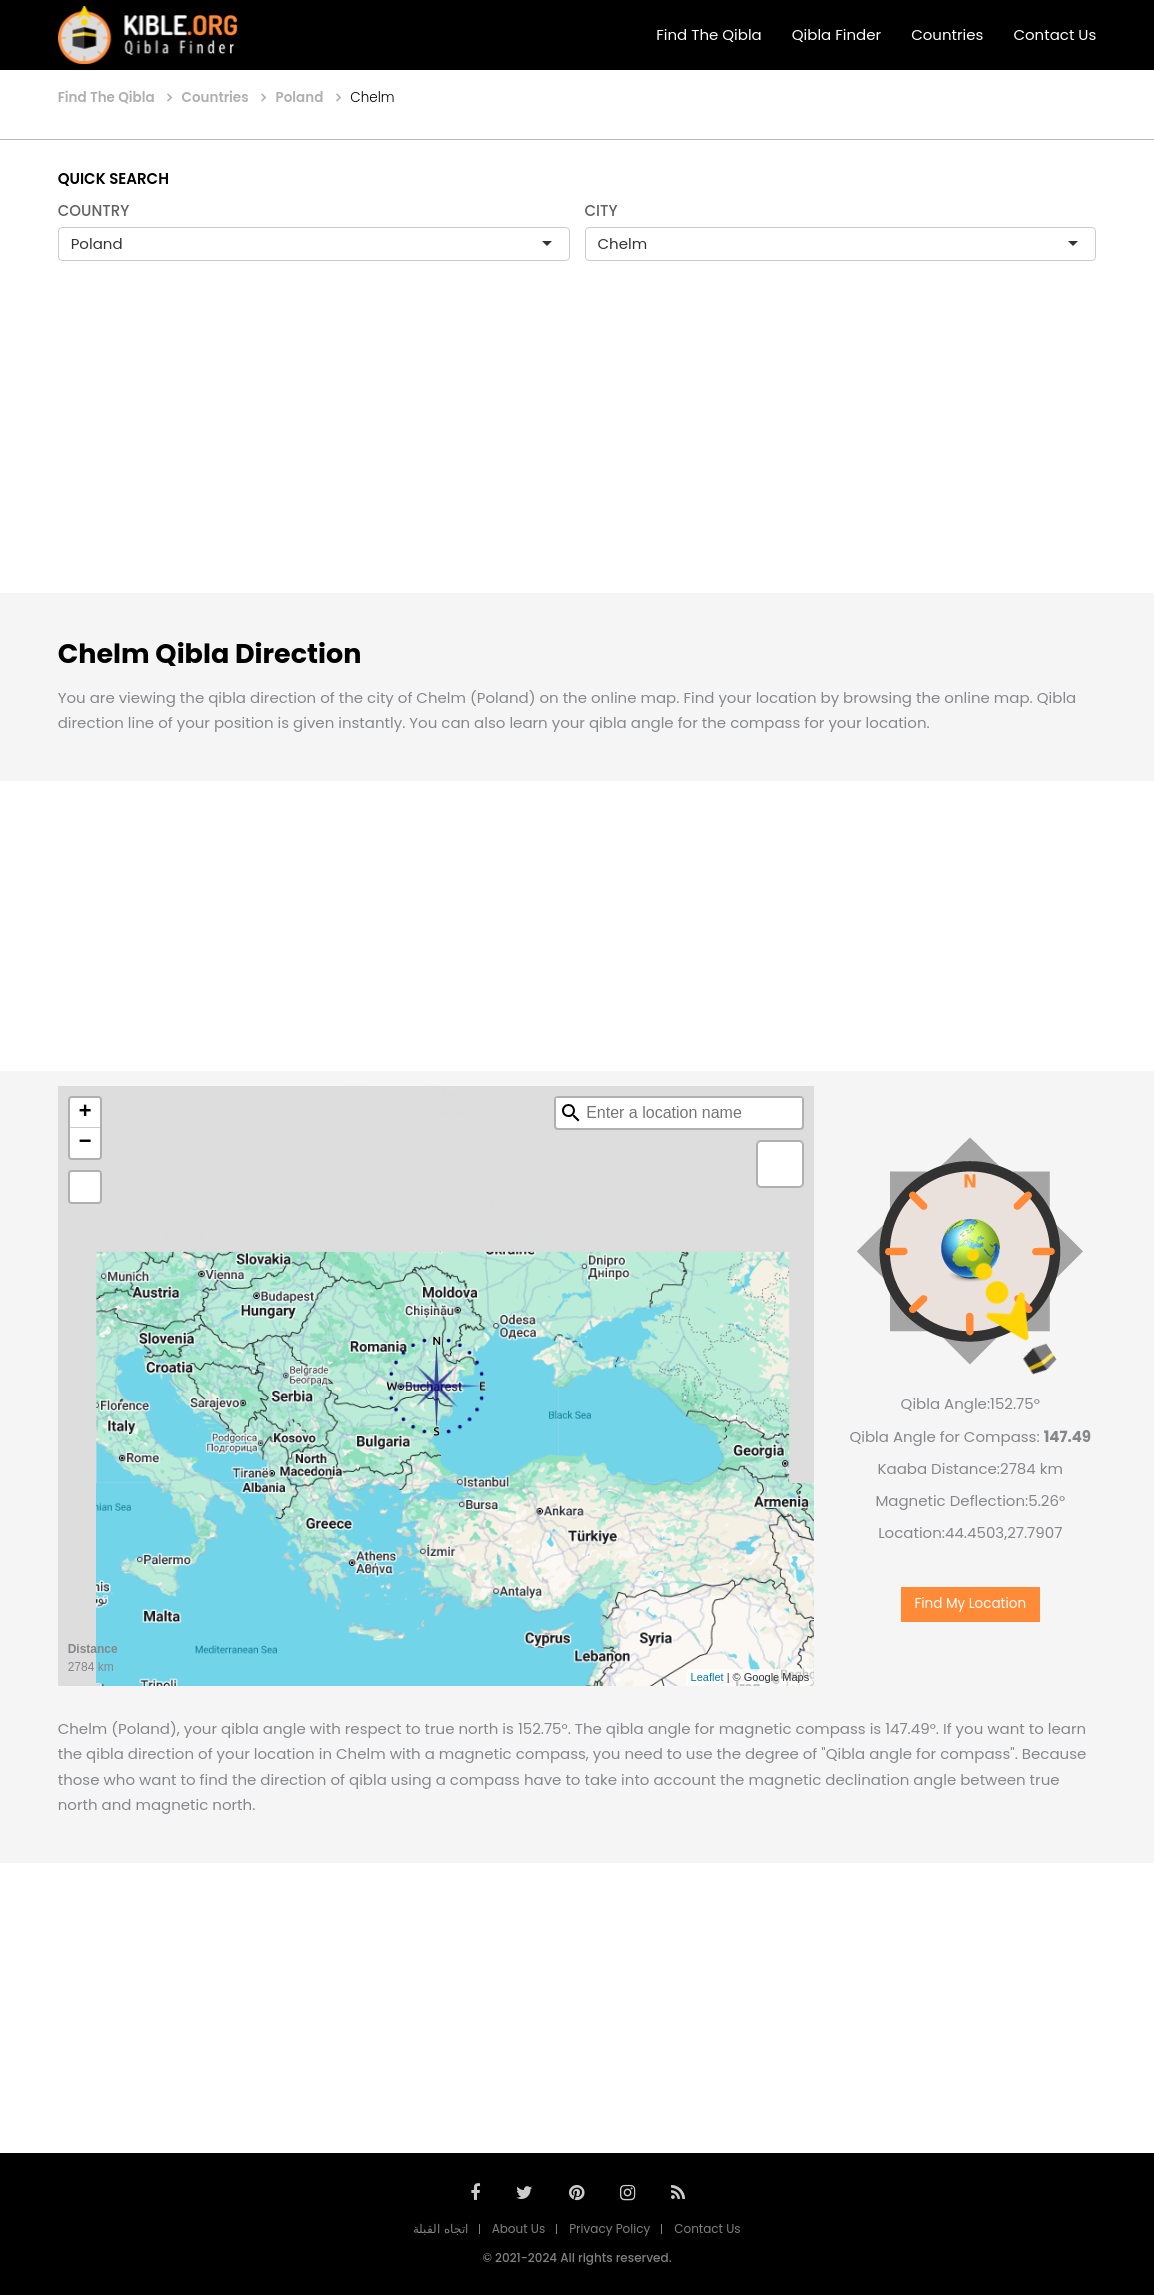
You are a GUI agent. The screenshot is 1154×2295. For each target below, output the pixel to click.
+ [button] (85, 1113)
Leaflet (707, 1677)
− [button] (85, 1143)
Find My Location (970, 1603)
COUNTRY (94, 210)
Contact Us (1054, 34)
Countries (947, 34)
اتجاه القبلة (440, 2228)
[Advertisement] (577, 448)
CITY (601, 210)
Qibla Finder (836, 34)
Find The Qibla (709, 34)
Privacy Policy (609, 2228)
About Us (519, 2228)
